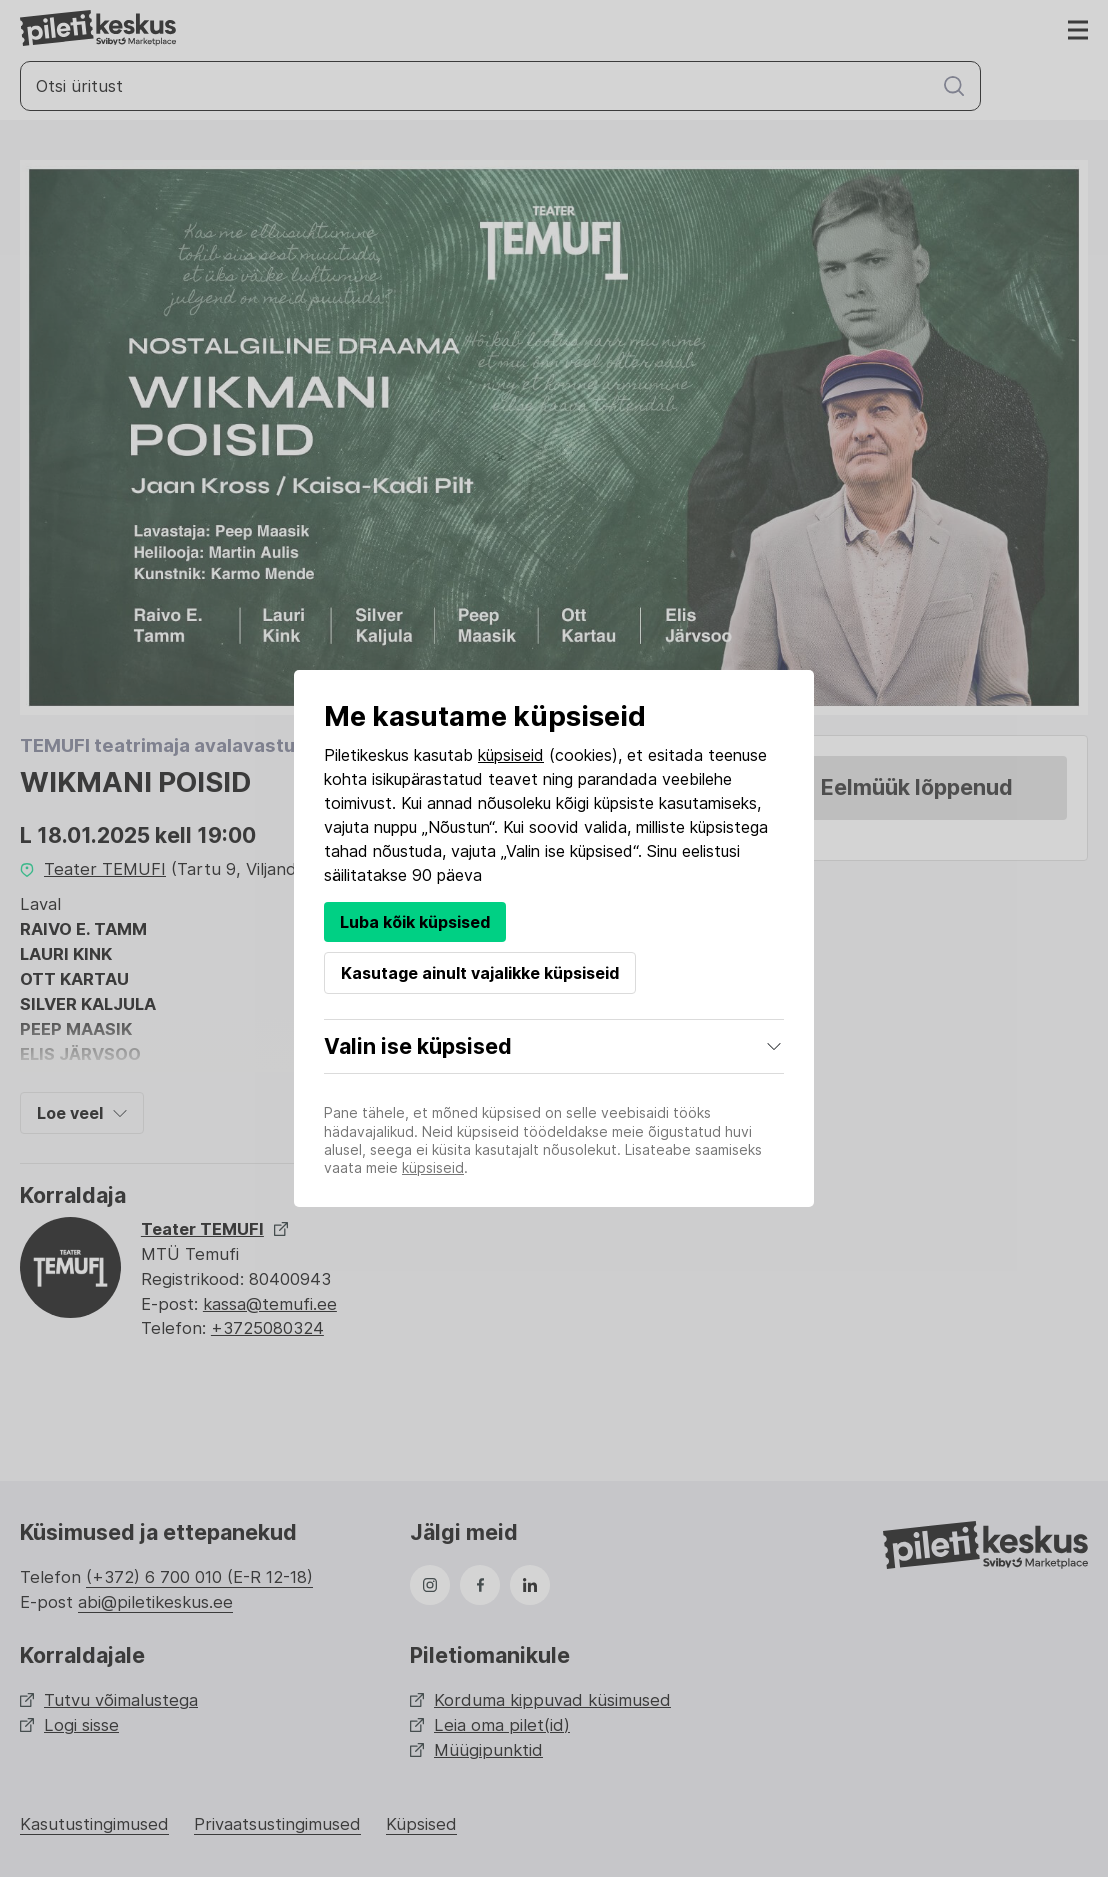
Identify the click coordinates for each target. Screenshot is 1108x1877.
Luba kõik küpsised (415, 922)
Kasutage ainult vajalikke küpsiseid (480, 973)
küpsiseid (511, 755)
